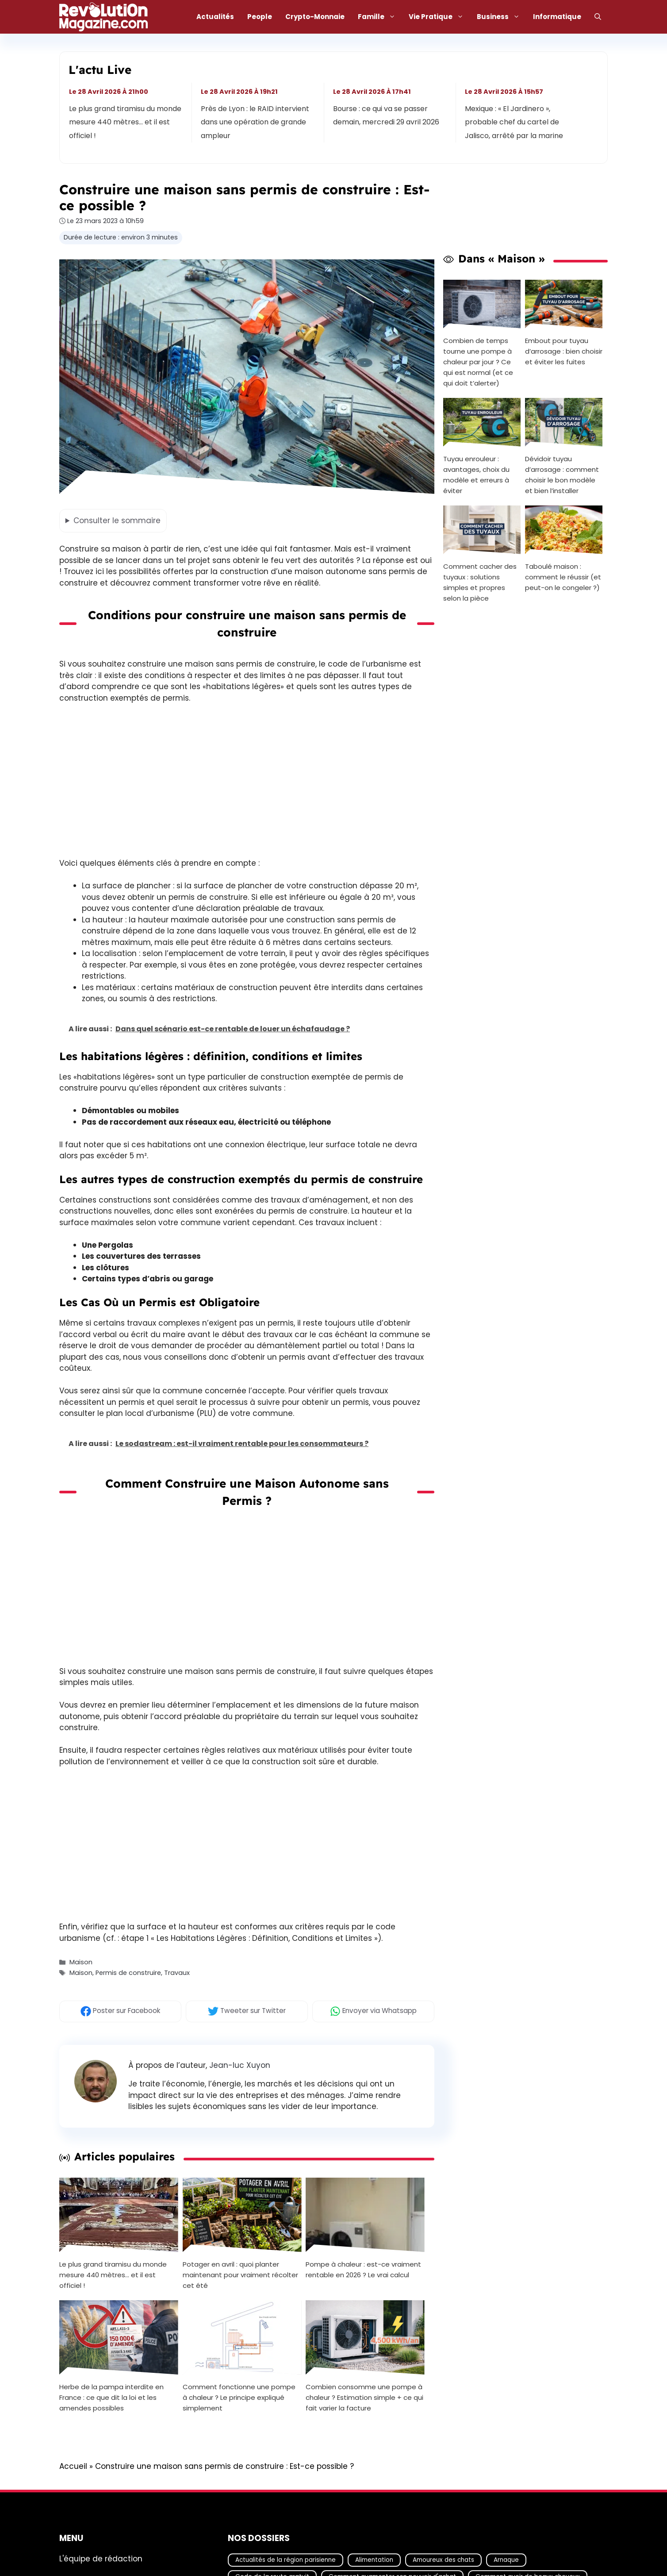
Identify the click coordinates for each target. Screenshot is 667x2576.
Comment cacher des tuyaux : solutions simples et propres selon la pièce (480, 581)
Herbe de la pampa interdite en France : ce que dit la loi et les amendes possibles (111, 2397)
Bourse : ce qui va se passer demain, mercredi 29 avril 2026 (386, 115)
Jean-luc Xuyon (239, 2065)
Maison (80, 1962)
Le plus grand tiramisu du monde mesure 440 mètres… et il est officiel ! (125, 122)
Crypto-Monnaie (315, 16)
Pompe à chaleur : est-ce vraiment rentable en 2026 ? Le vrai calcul (363, 2269)
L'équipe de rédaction (100, 2558)
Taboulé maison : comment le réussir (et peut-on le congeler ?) (563, 576)
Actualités (215, 16)
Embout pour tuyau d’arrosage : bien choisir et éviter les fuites (563, 351)
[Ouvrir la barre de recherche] (598, 17)
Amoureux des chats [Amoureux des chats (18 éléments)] (443, 2560)
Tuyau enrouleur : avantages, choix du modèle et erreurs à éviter (476, 474)
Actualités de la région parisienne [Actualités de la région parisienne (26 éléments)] (285, 2560)
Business (501, 17)
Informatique (557, 16)
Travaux (177, 1972)
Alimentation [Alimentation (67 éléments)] (374, 2560)
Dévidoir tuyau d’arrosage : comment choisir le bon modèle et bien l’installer (562, 474)
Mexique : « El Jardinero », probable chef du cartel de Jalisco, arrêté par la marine (514, 122)
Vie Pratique (439, 17)
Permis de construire (128, 1972)
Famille (380, 17)
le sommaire (117, 520)
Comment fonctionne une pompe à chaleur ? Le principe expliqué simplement (239, 2397)
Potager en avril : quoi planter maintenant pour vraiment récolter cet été (240, 2275)
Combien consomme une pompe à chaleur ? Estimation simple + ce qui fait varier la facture (364, 2397)
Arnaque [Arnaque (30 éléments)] (506, 2560)
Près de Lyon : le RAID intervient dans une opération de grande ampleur (255, 122)
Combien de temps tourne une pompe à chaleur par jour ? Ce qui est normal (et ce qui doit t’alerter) (478, 362)
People (259, 16)
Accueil (73, 2466)
